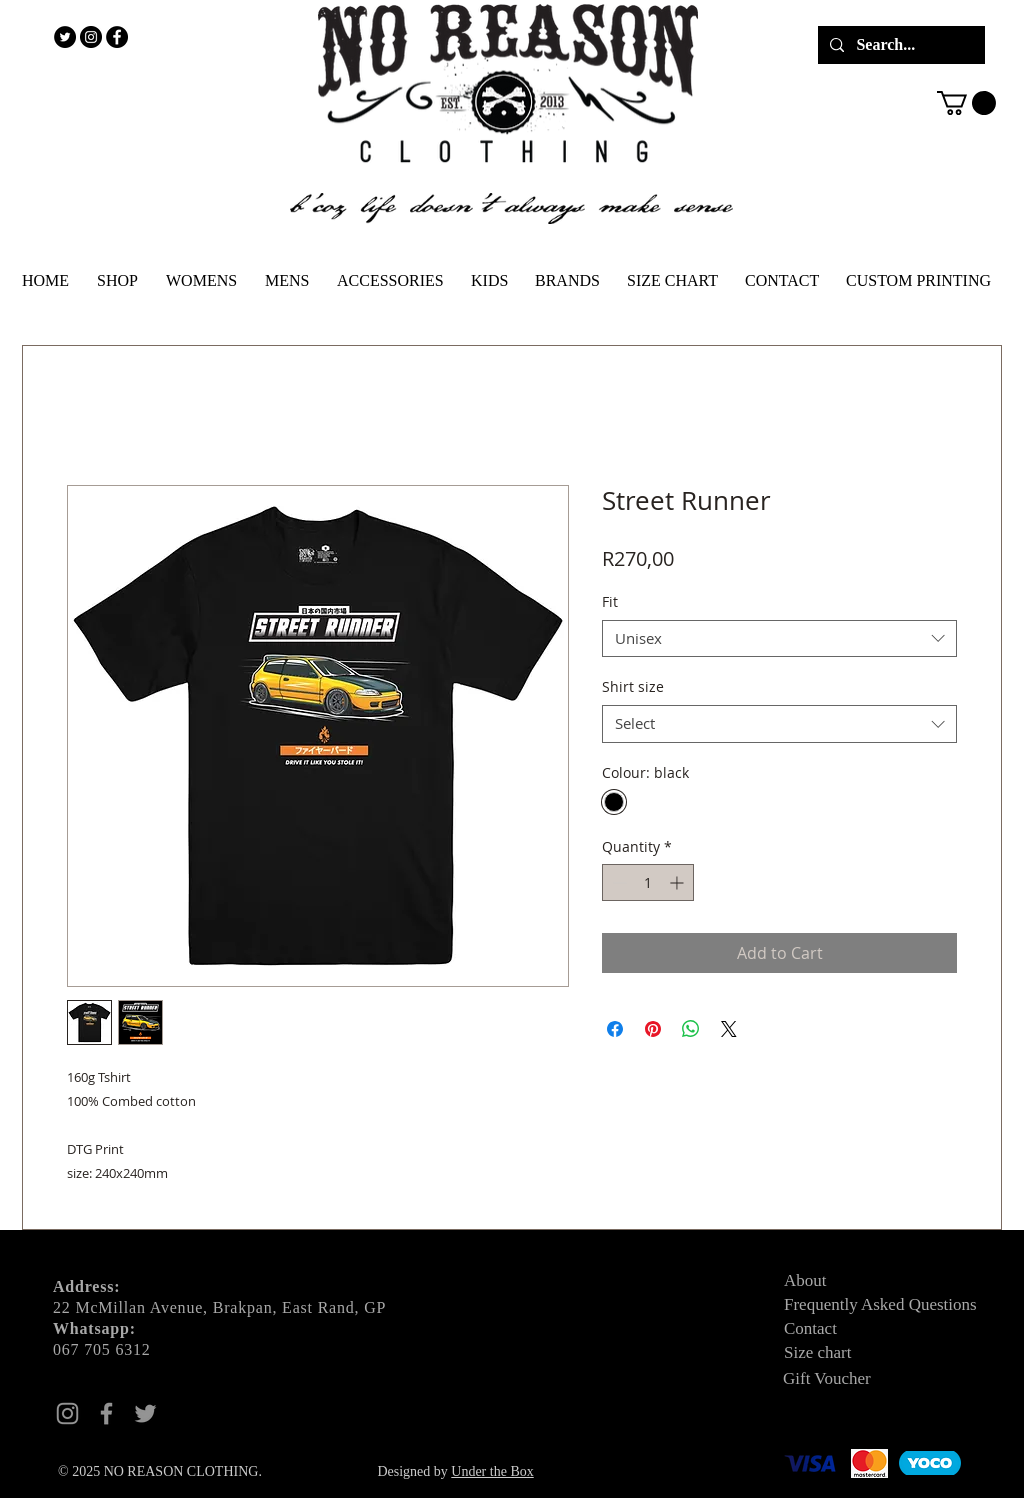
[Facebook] (106, 1413)
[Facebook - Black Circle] (117, 37)
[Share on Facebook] (615, 1029)
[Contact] (855, 1329)
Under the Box (492, 1471)
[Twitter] (145, 1413)
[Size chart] (855, 1353)
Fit (610, 601)
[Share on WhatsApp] (691, 1029)
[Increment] (678, 882)
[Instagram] (67, 1413)
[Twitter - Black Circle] (65, 37)
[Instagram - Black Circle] (91, 37)
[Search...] (899, 45)
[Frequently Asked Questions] (893, 1305)
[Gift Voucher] (854, 1379)
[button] (966, 103)
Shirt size (633, 686)
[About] (855, 1281)
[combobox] (779, 639)
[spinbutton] (648, 882)
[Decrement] (617, 882)
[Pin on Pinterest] (653, 1029)
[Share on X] (729, 1029)
